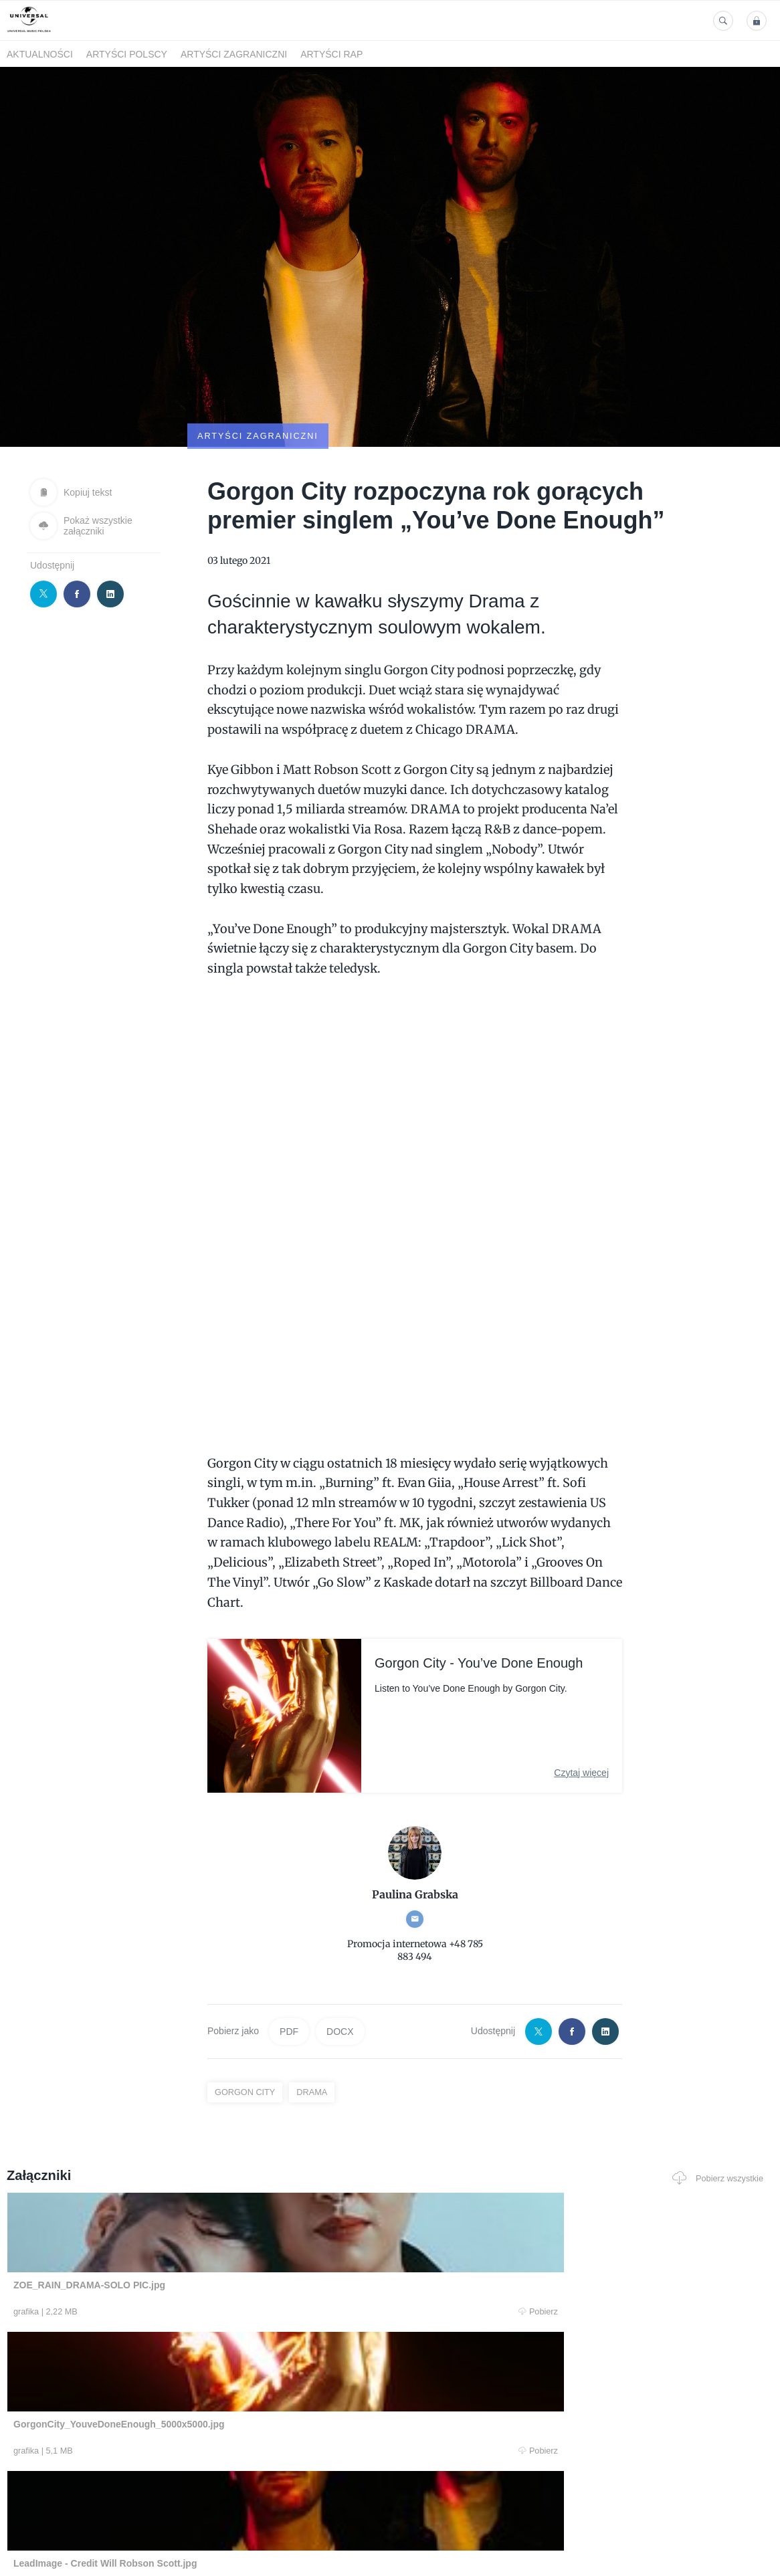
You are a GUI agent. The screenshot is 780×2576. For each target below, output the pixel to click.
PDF (289, 1966)
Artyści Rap (331, 54)
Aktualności (40, 54)
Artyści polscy (126, 54)
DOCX (339, 1966)
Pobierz (163, 2247)
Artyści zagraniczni (234, 54)
